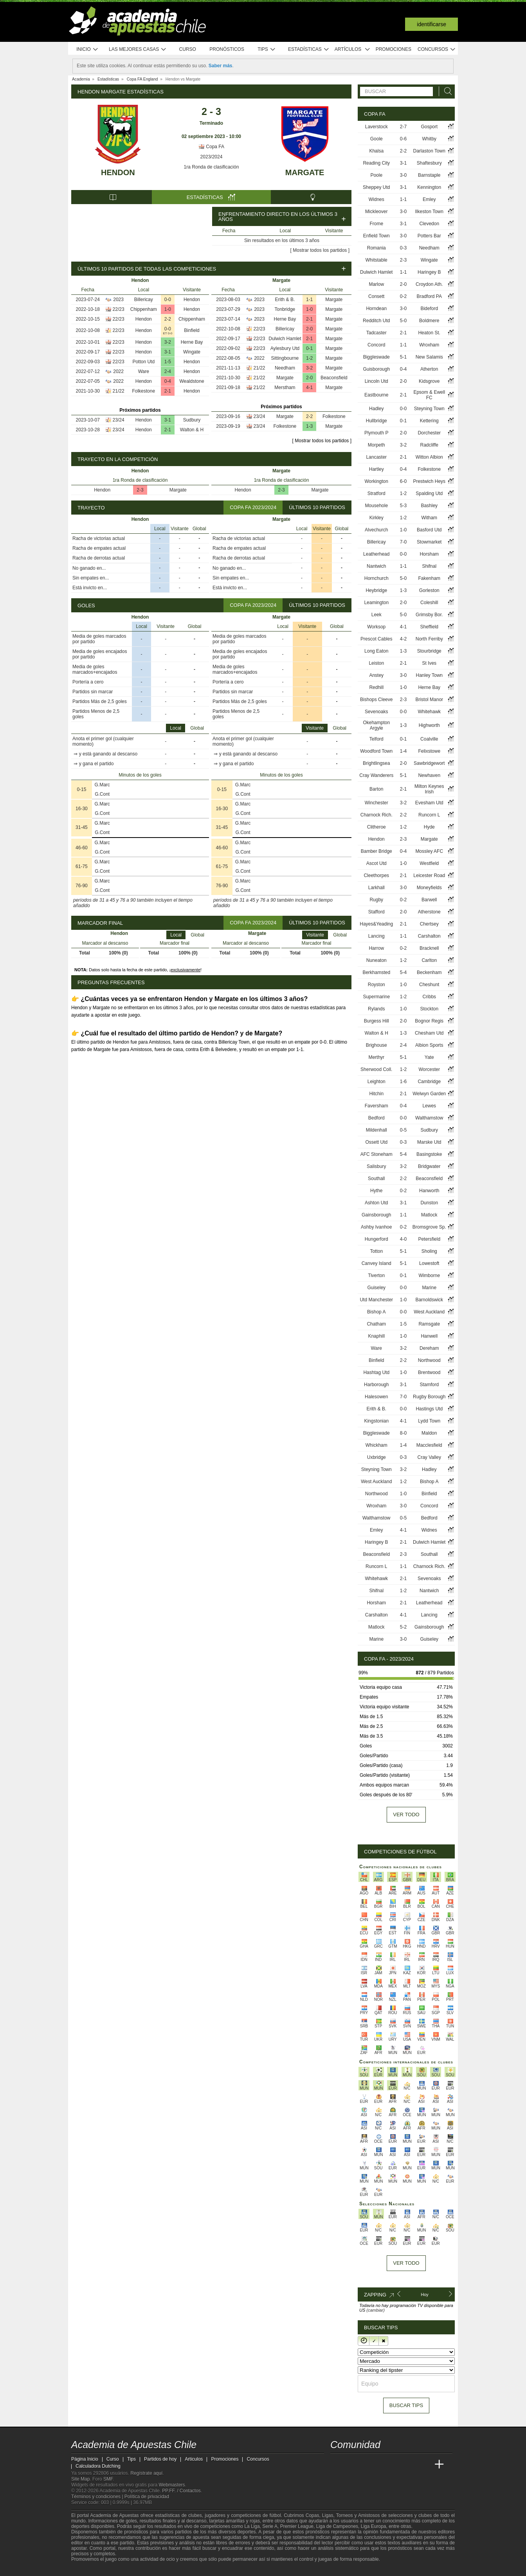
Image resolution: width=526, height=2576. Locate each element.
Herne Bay (192, 342)
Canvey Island (376, 1263)
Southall (376, 1178)
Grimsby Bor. (429, 614)
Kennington (429, 187)
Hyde (429, 827)
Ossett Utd (376, 1142)
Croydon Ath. (429, 284)
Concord (376, 345)
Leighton (376, 1081)
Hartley (376, 469)
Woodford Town (376, 751)
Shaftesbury (429, 163)
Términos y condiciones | (97, 2496)
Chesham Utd (429, 1033)
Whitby (429, 139)
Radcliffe (429, 445)
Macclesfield (429, 1445)
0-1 (309, 348)
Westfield (429, 863)
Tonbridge (285, 309)
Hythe (376, 1190)
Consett (376, 296)
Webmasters (172, 2485)
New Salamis (429, 357)
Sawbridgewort (429, 763)
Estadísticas (308, 49)
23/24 (118, 420)
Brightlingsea (376, 763)
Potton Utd (143, 361)
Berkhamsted (376, 972)
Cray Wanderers (376, 775)
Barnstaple (429, 175)
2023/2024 (211, 157)
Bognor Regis (429, 1021)
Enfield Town (376, 236)
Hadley (376, 408)
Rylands (376, 1009)
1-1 (309, 299)
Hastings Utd (429, 1409)
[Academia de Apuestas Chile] (337, 2464)
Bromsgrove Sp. (429, 1227)
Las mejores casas (138, 49)
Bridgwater (429, 1166)
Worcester (429, 1069)
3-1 (167, 352)
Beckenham (429, 972)
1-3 (309, 426)
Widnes (376, 199)
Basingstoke (429, 1154)
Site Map (80, 2479)
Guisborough (376, 369)
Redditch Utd (376, 320)
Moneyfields (429, 887)
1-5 (167, 361)
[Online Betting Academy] (380, 2464)
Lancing (376, 936)
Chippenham (143, 309)
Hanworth (429, 1190)
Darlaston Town (429, 151)
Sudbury (192, 420)
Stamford (429, 1384)
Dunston (429, 1202)
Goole (376, 139)
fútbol (275, 2515)
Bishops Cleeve (376, 699)
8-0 (403, 1433)
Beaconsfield (334, 377)
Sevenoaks (376, 711)
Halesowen (376, 1396)
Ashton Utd (376, 1202)
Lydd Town (429, 1421)
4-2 (403, 639)
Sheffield (429, 627)
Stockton (429, 1009)
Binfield (191, 330)
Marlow (376, 284)
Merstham (284, 387)
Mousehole (376, 505)
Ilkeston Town (429, 211)
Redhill (376, 687)
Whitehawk (429, 711)
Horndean (376, 308)
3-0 (403, 175)
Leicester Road (429, 875)
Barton (376, 789)
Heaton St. (429, 332)
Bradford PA (428, 296)
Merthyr (376, 1057)
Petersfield (429, 1239)
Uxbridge (376, 1457)
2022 (118, 371)
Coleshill (429, 602)
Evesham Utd (429, 802)
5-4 (403, 972)
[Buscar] (446, 91)
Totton (376, 1251)
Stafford (376, 912)
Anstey (376, 675)
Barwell (429, 899)
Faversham (376, 1106)
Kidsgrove (429, 381)
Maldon (429, 1433)
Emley (429, 199)
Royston (376, 984)
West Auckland (429, 1312)
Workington (376, 481)
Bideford (429, 308)
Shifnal (429, 566)
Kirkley (376, 517)
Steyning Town (429, 408)
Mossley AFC (429, 851)
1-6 (403, 1081)
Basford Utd (429, 530)
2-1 (167, 391)
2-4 (167, 371)
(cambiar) (375, 2310)
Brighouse (376, 1045)
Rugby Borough (429, 1396)
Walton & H (192, 429)
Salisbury (376, 1166)
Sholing (429, 1251)
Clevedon (429, 223)
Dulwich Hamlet (284, 338)
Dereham (429, 1348)
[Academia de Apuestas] (395, 2464)
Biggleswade (376, 357)
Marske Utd (429, 1142)
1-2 (309, 358)
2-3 (140, 490)
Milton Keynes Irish (429, 789)
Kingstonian (376, 1421)
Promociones (393, 49)
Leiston (376, 663)
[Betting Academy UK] (424, 2464)
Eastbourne (376, 395)
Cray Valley (429, 1457)
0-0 (167, 299)
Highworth (429, 725)
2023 (118, 299)
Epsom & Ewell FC (429, 394)
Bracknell (429, 948)
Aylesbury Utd (284, 348)
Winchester (376, 802)
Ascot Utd (376, 863)
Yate (429, 1057)
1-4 (403, 751)
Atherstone (429, 912)
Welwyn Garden (429, 1093)
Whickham (376, 1445)
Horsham (429, 554)
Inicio (87, 49)
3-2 (167, 342)
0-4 (167, 381)
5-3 (403, 505)
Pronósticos (226, 49)
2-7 (403, 126)
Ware (143, 371)
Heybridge (376, 590)
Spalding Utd (429, 493)
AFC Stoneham (376, 1154)
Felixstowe (429, 751)
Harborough (376, 1384)
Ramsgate (429, 1324)
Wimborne (429, 1275)
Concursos (437, 49)
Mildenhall (376, 1130)
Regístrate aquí (146, 2473)
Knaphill (376, 1336)
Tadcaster (376, 332)
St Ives (429, 663)
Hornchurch (376, 578)
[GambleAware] (91, 2569)
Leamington (376, 602)
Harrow (376, 948)
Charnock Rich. (376, 815)
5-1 (403, 357)
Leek (376, 614)
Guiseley (376, 1287)
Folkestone (143, 391)
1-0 (167, 309)
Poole (376, 175)
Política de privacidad (146, 2496)
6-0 (403, 481)
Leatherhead (376, 554)
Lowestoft (429, 1263)
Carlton (429, 960)
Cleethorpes (376, 875)
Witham (429, 517)
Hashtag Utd (376, 1372)
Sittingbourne (285, 358)
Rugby (376, 899)
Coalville (429, 739)
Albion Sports (429, 1045)
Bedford (376, 1118)
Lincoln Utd (376, 381)
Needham (285, 368)
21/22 (118, 391)
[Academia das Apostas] (351, 2464)
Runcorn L (429, 815)
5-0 (403, 320)
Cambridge (429, 1081)
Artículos (352, 49)
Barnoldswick (429, 1299)
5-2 (403, 1627)
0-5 (403, 1130)
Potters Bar (429, 236)
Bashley (429, 505)
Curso (187, 49)
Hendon (118, 172)
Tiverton (376, 1275)
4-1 (309, 387)
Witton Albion (429, 457)
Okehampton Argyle (376, 725)
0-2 (403, 296)
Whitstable (376, 260)
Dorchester (429, 433)
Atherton (429, 369)
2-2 (167, 319)
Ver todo (406, 1814)
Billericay (143, 299)
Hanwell (429, 1336)
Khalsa (376, 151)
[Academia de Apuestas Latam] (410, 2464)
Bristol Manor (429, 699)
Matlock (429, 1215)
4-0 (403, 1239)
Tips (267, 49)
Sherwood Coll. (376, 1069)
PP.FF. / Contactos (181, 2490)
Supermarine (376, 996)
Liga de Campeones (337, 2526)
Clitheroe (376, 827)
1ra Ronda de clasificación (211, 167)
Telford (376, 739)
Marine (429, 1287)
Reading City (376, 163)
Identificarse (431, 24)
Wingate (191, 352)
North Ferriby (429, 639)
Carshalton (429, 936)
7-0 (403, 542)
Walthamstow (429, 1118)
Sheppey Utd (376, 187)
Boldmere (429, 320)
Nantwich (376, 566)
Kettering (429, 420)
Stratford (376, 493)
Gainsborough (376, 1215)
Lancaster (376, 457)
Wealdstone (191, 381)
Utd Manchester (376, 1299)
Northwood (429, 1360)
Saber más (220, 65)
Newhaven (429, 775)
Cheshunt (429, 984)
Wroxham (429, 345)
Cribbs (429, 996)
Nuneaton (376, 960)
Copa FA (211, 146)
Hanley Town (429, 675)
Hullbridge (376, 420)
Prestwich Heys (429, 481)
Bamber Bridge (376, 851)
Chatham (376, 1324)
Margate (304, 172)
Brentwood (429, 1372)
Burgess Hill (376, 1021)
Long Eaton (376, 651)
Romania (376, 248)
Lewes (429, 1106)
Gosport (429, 126)
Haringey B (429, 272)
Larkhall (376, 887)
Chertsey (429, 924)
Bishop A (376, 1312)
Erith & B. (285, 299)
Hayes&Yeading (376, 924)
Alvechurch (376, 530)
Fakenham (429, 578)
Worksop (376, 627)
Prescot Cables (376, 639)
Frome (376, 223)
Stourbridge (429, 651)
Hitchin (376, 1093)
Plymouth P (376, 433)
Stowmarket (429, 542)
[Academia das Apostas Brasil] (366, 2464)
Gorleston (429, 590)
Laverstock (376, 126)
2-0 (309, 329)
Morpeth (376, 445)
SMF (108, 2479)
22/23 (118, 309)
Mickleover (376, 211)
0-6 (403, 139)
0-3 (403, 248)
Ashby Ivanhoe (376, 1227)
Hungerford (376, 1239)
